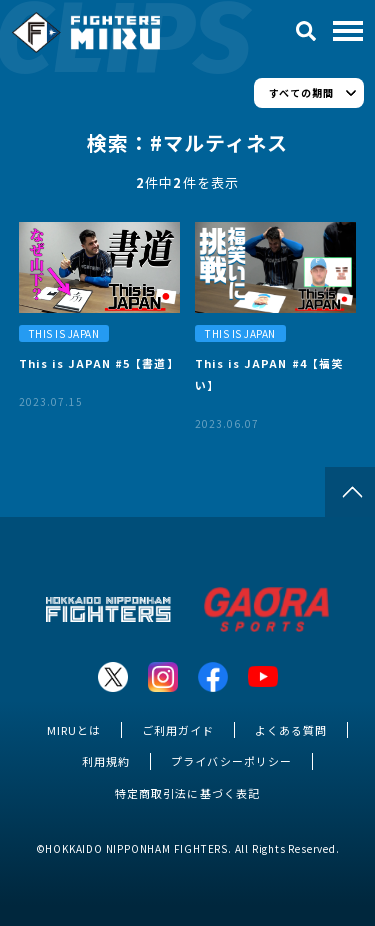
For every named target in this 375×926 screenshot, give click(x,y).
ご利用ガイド (178, 730)
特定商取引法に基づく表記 (187, 793)
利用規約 (106, 761)
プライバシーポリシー (231, 761)
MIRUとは (74, 730)
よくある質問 (291, 730)
